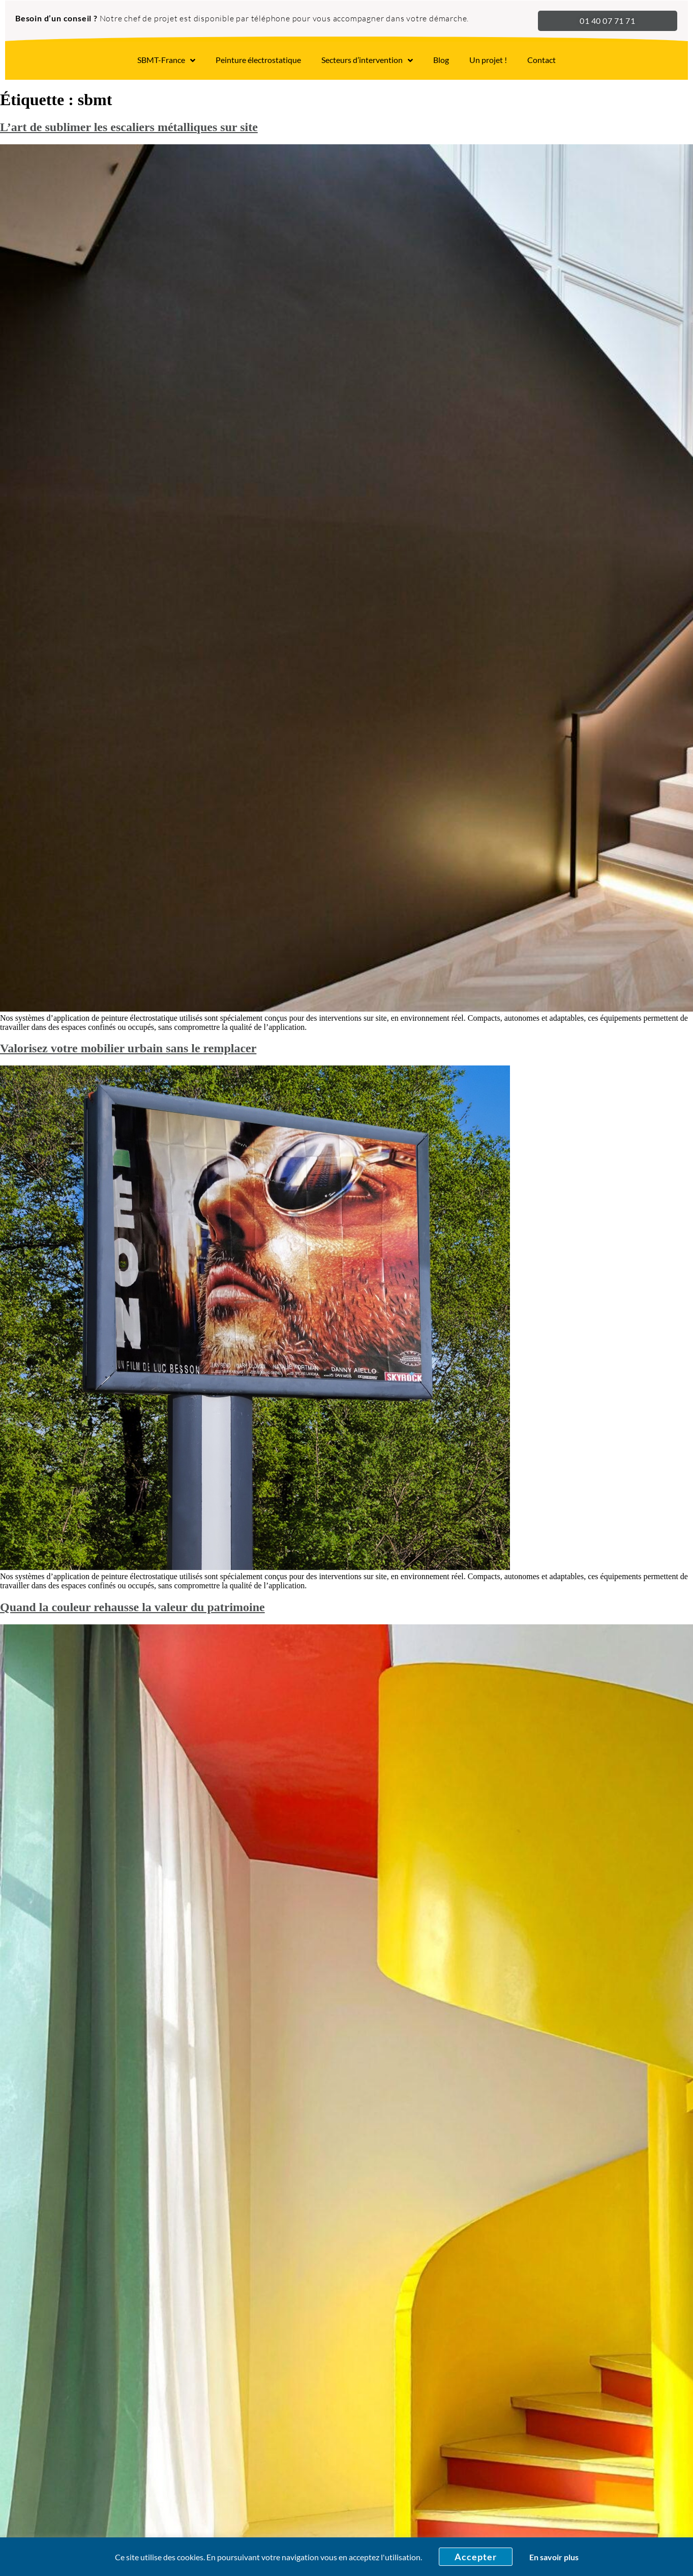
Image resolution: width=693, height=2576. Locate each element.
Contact (541, 60)
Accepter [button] (476, 2556)
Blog (441, 60)
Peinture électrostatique (258, 60)
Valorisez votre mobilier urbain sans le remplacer (128, 1048)
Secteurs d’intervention (367, 60)
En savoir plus (554, 2557)
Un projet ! (488, 60)
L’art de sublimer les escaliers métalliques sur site (129, 127)
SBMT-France (166, 60)
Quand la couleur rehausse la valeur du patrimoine (132, 1607)
